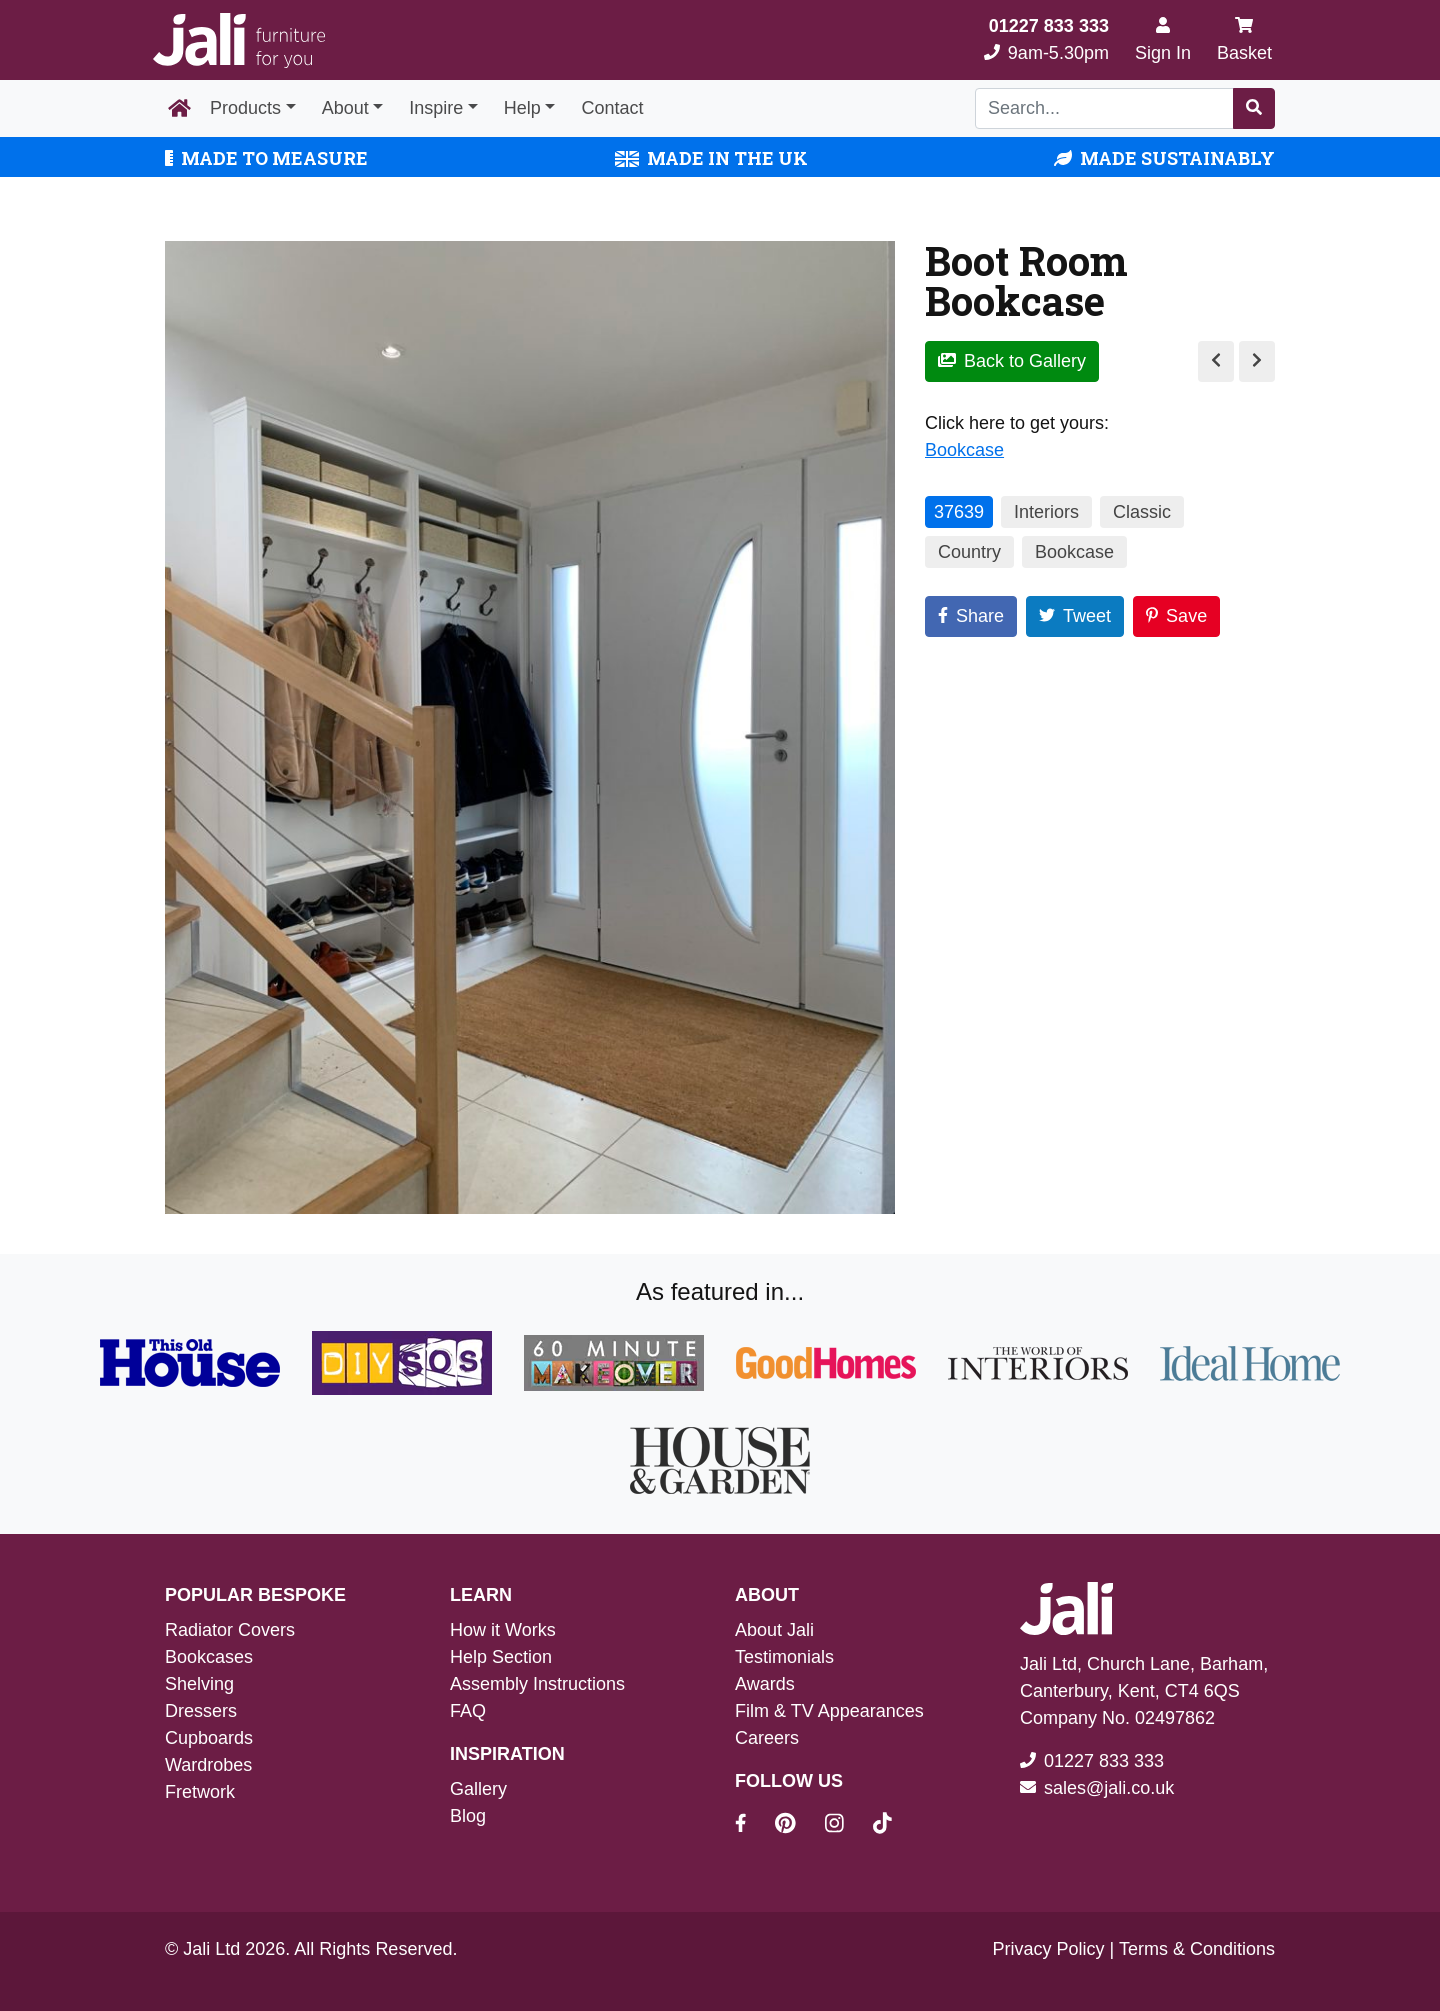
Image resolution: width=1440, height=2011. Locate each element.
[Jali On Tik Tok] (882, 1826)
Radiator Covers (230, 1630)
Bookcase (964, 450)
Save (1176, 616)
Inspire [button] (436, 108)
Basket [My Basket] (1244, 39)
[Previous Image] (1216, 361)
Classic (1142, 512)
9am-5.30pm (1046, 39)
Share (971, 616)
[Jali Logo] (239, 40)
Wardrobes (208, 1765)
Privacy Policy (1049, 1949)
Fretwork (200, 1792)
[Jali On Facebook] (752, 1826)
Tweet (1075, 616)
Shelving (199, 1684)
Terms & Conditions (1197, 1949)
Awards (765, 1684)
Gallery (478, 1789)
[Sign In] (1163, 40)
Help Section (501, 1657)
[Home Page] (179, 109)
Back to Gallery (1012, 361)
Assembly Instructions (537, 1684)
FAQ (468, 1711)
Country (969, 552)
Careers (767, 1738)
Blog (468, 1816)
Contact (612, 108)
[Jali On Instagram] (846, 1826)
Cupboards (209, 1738)
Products (245, 108)
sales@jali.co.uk (1109, 1788)
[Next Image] (1257, 361)
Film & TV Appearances (829, 1711)
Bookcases (209, 1657)
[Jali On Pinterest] (797, 1826)
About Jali (774, 1630)
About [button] (345, 108)
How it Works (503, 1630)
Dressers (201, 1711)
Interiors (1046, 512)
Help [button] (522, 108)
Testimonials (784, 1657)
